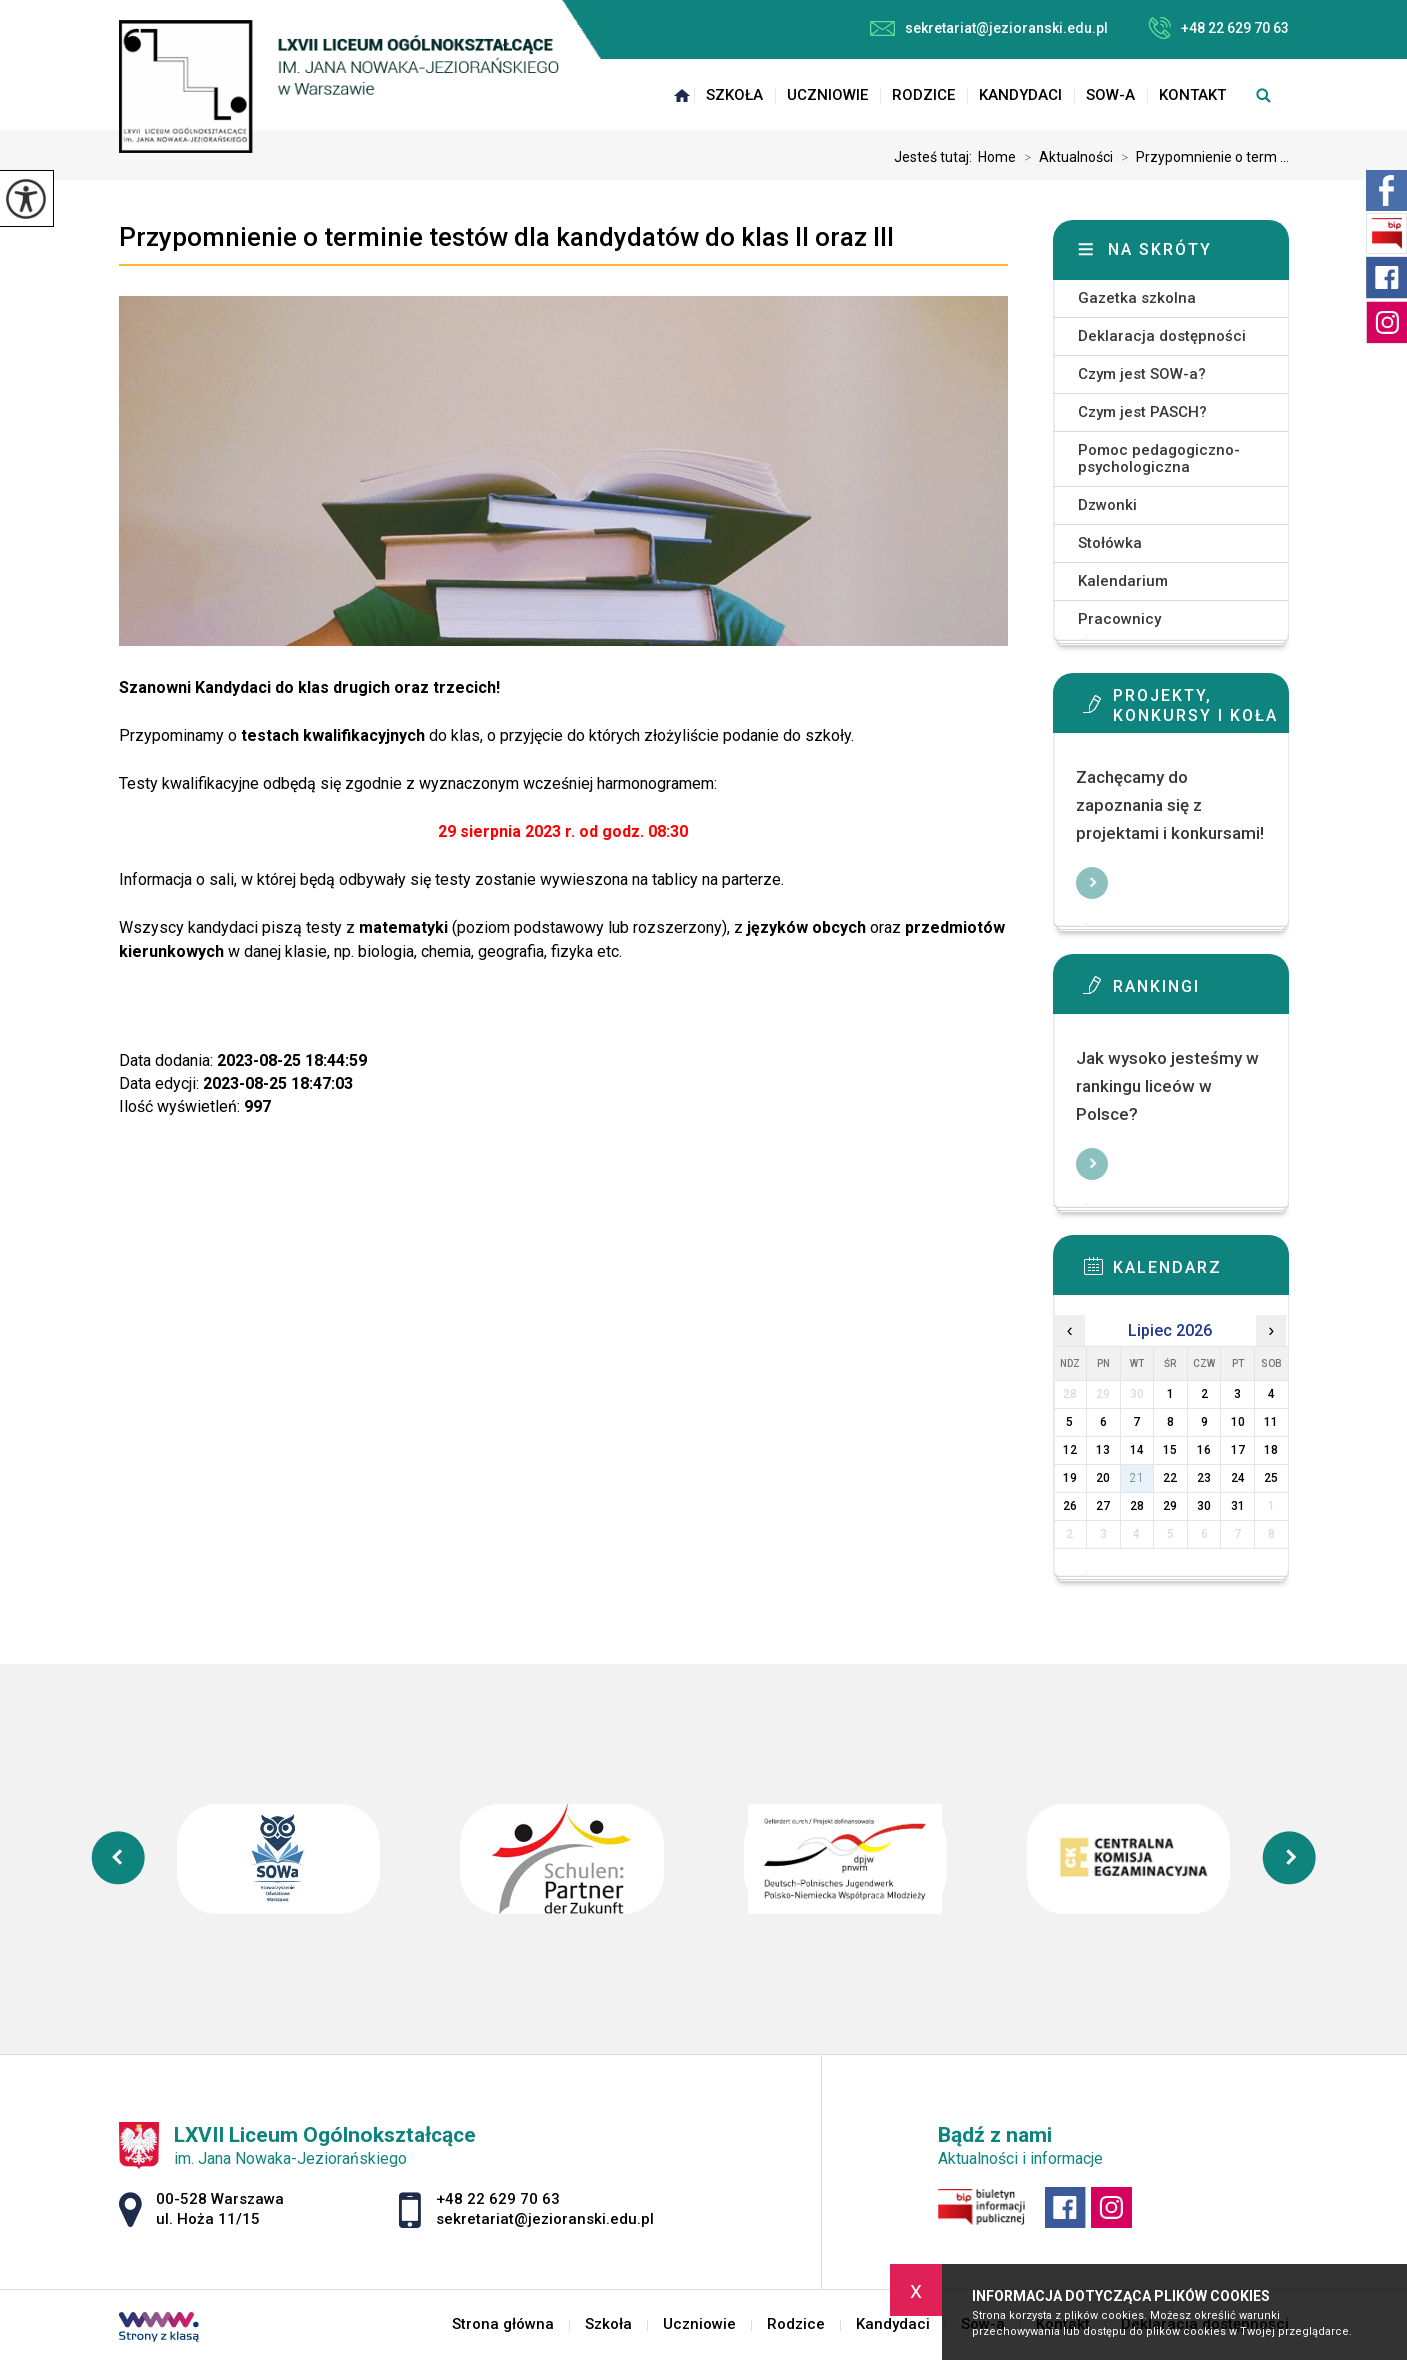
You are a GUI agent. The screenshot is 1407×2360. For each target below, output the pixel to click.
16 (1204, 1450)
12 (1070, 1450)
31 (1238, 1506)
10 (1238, 1422)
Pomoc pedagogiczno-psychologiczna (1159, 458)
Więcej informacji (1092, 883)
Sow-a (1110, 95)
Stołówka (1110, 543)
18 (1271, 1450)
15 (1170, 1450)
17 (1238, 1450)
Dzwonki (1107, 505)
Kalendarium (1123, 581)
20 (1103, 1478)
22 (1170, 1478)
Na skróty (1160, 249)
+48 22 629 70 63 (1218, 28)
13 (1103, 1450)
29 (1170, 1506)
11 (1271, 1422)
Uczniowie (827, 95)
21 (1137, 1478)
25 (1271, 1478)
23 (1204, 1478)
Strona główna (682, 95)
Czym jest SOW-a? (1142, 374)
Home (997, 157)
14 (1137, 1450)
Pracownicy (1119, 619)
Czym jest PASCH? (1142, 412)
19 (1070, 1478)
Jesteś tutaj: (936, 157)
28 (1137, 1506)
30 (1204, 1506)
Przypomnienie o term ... (1201, 157)
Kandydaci (1020, 95)
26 (1070, 1506)
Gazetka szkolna (1137, 298)
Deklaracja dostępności (1162, 336)
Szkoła (734, 95)
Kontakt (1192, 95)
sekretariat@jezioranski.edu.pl (989, 28)
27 (1103, 1506)
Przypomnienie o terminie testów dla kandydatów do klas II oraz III (506, 237)
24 (1238, 1478)
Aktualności (1064, 157)
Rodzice (923, 95)
